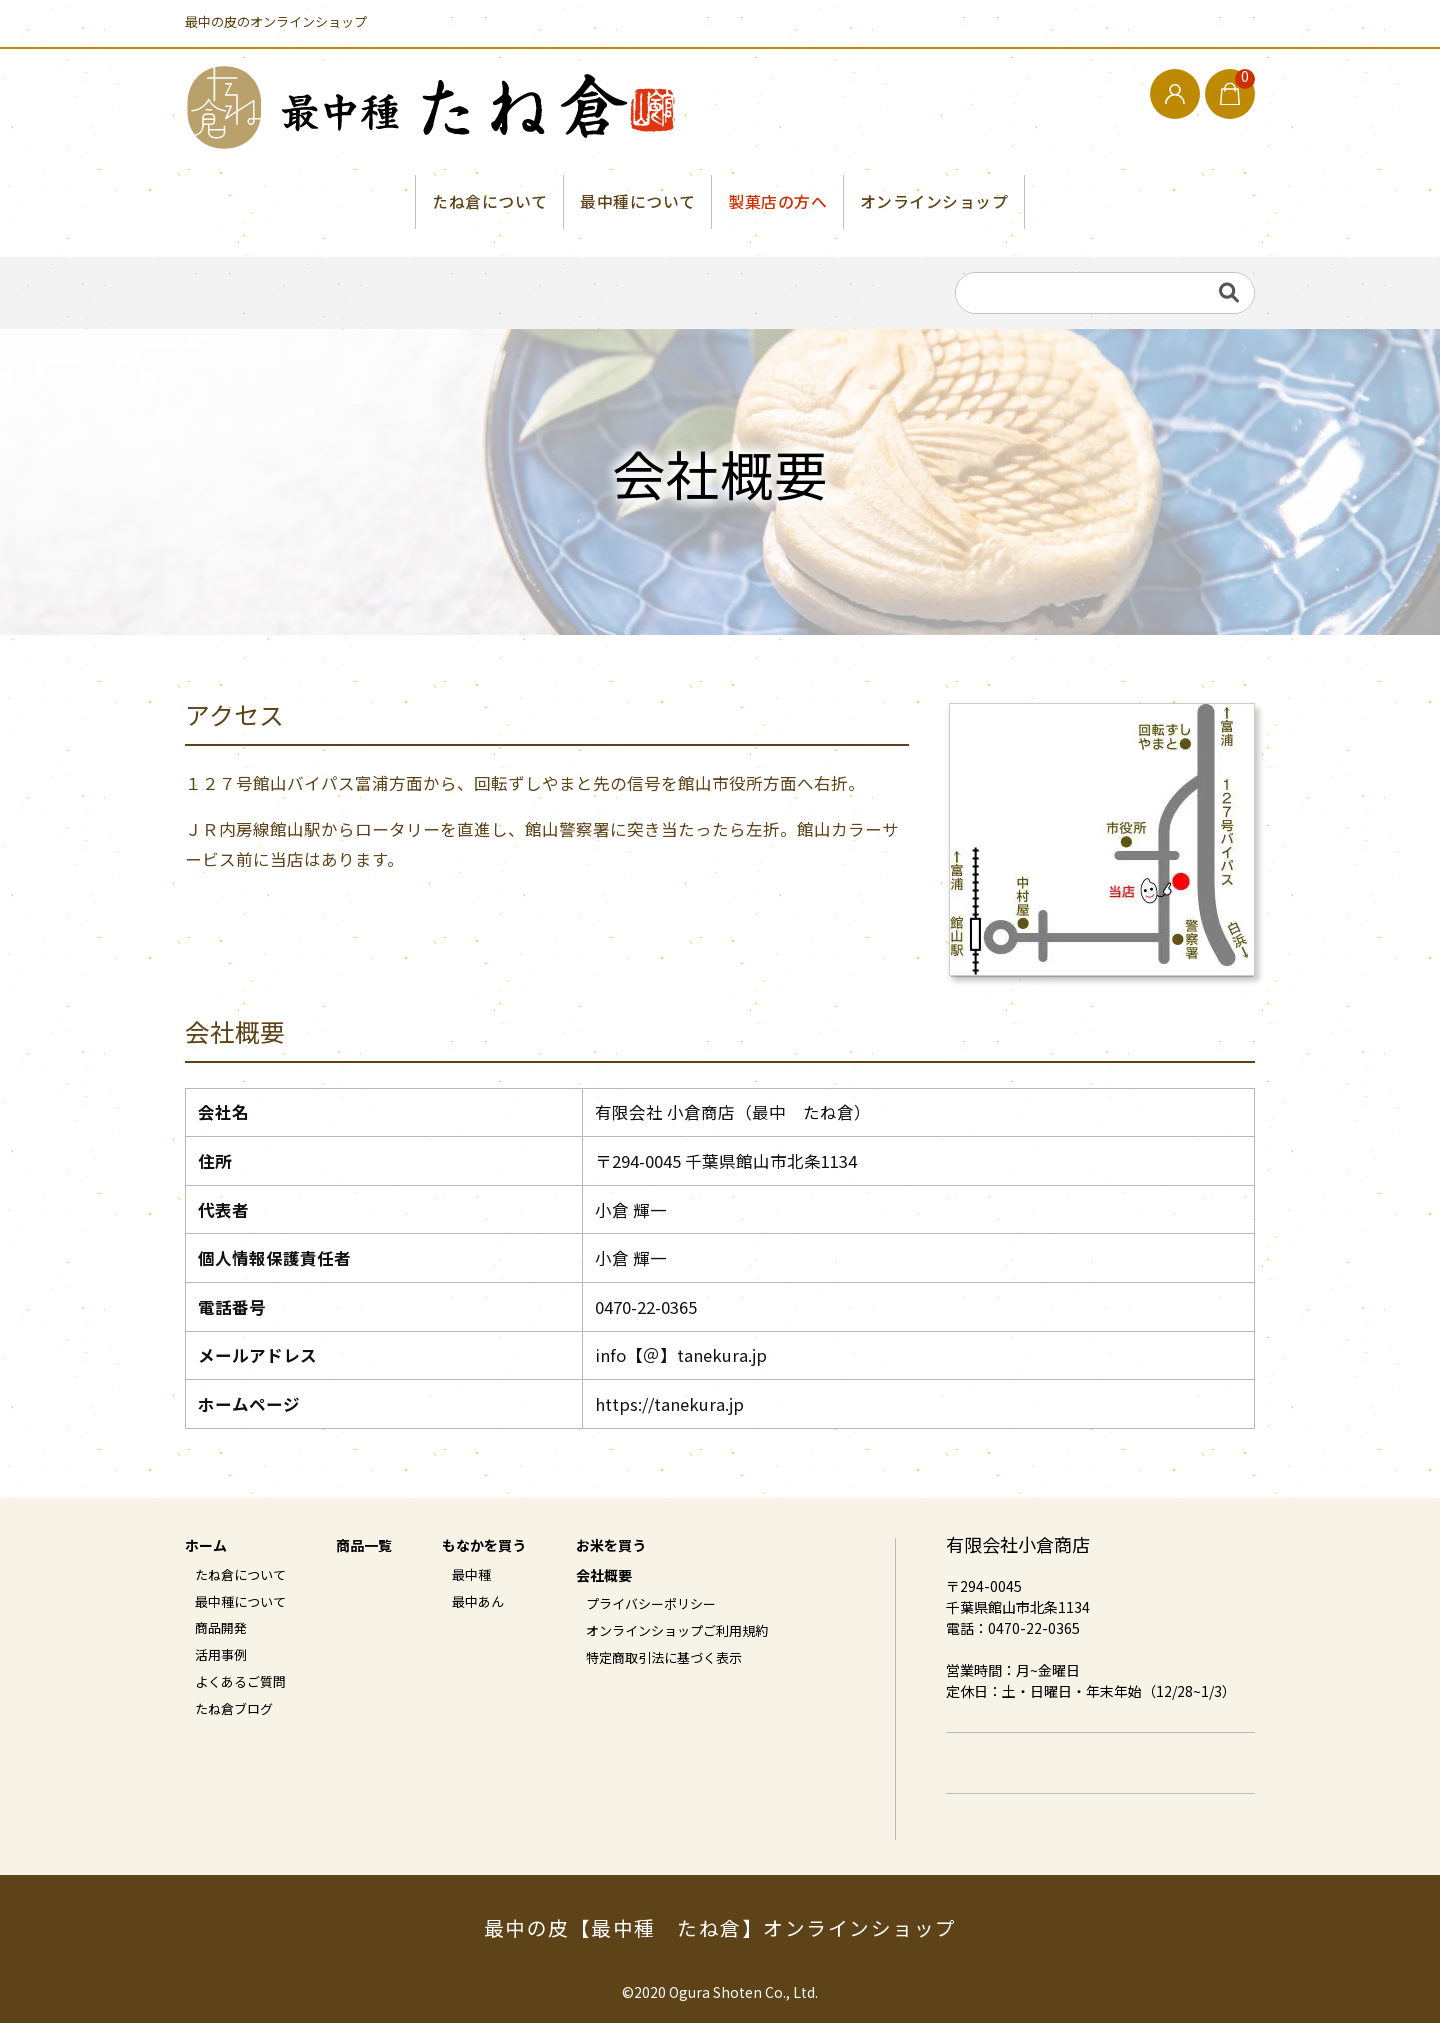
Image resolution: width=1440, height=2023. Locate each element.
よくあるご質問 (240, 1684)
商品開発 (221, 1630)
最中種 (471, 1576)
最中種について (638, 202)
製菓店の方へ (777, 202)
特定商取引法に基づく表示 (664, 1659)
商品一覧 (364, 1547)
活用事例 (221, 1657)
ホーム (206, 1547)
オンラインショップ (934, 202)
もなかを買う (484, 1547)
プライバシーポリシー (651, 1606)
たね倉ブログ (234, 1711)
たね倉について (489, 202)
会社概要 (604, 1576)
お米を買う (611, 1547)
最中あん (478, 1603)
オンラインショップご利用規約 (677, 1632)
